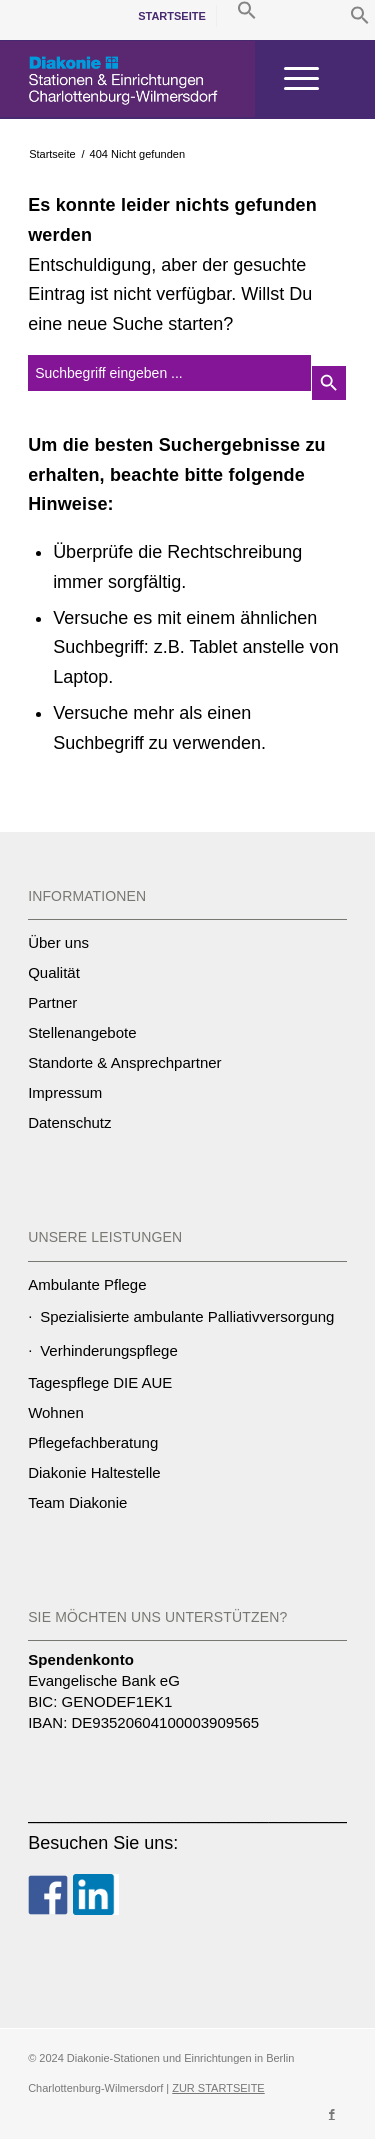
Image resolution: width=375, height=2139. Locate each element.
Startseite (172, 16)
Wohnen (56, 1412)
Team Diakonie (77, 1502)
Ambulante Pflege (87, 1284)
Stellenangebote (82, 1032)
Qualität (54, 972)
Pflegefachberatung (93, 1442)
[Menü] (291, 79)
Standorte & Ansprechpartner (124, 1062)
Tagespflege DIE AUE (100, 1382)
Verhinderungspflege (109, 1350)
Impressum (65, 1092)
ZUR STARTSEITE (218, 2088)
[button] (360, 19)
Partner (52, 1002)
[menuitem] (172, 16)
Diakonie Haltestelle (94, 1472)
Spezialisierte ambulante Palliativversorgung (187, 1316)
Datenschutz (69, 1122)
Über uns (58, 942)
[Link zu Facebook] (332, 2114)
